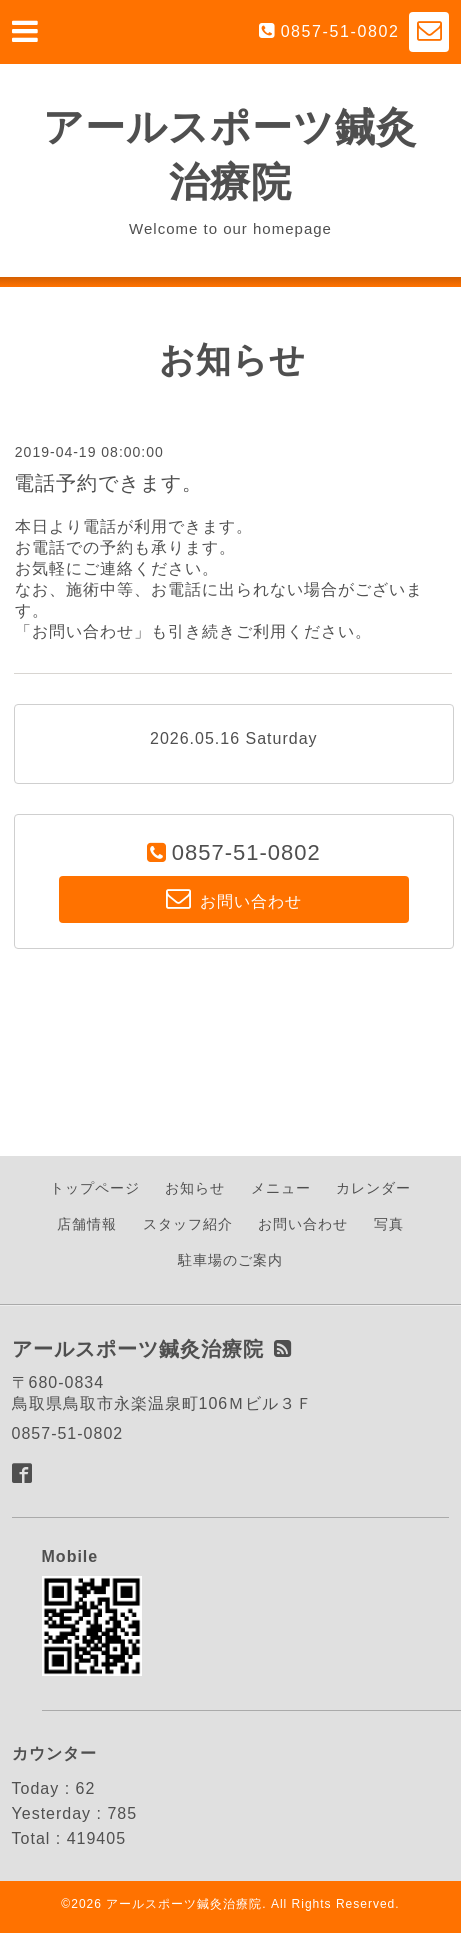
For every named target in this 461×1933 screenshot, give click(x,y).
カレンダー (373, 1188)
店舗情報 (87, 1224)
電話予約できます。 (108, 483)
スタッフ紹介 (188, 1224)
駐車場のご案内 (230, 1260)
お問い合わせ (303, 1224)
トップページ (95, 1188)
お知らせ (195, 1188)
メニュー (281, 1188)
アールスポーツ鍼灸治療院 (184, 1904)
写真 (389, 1224)
